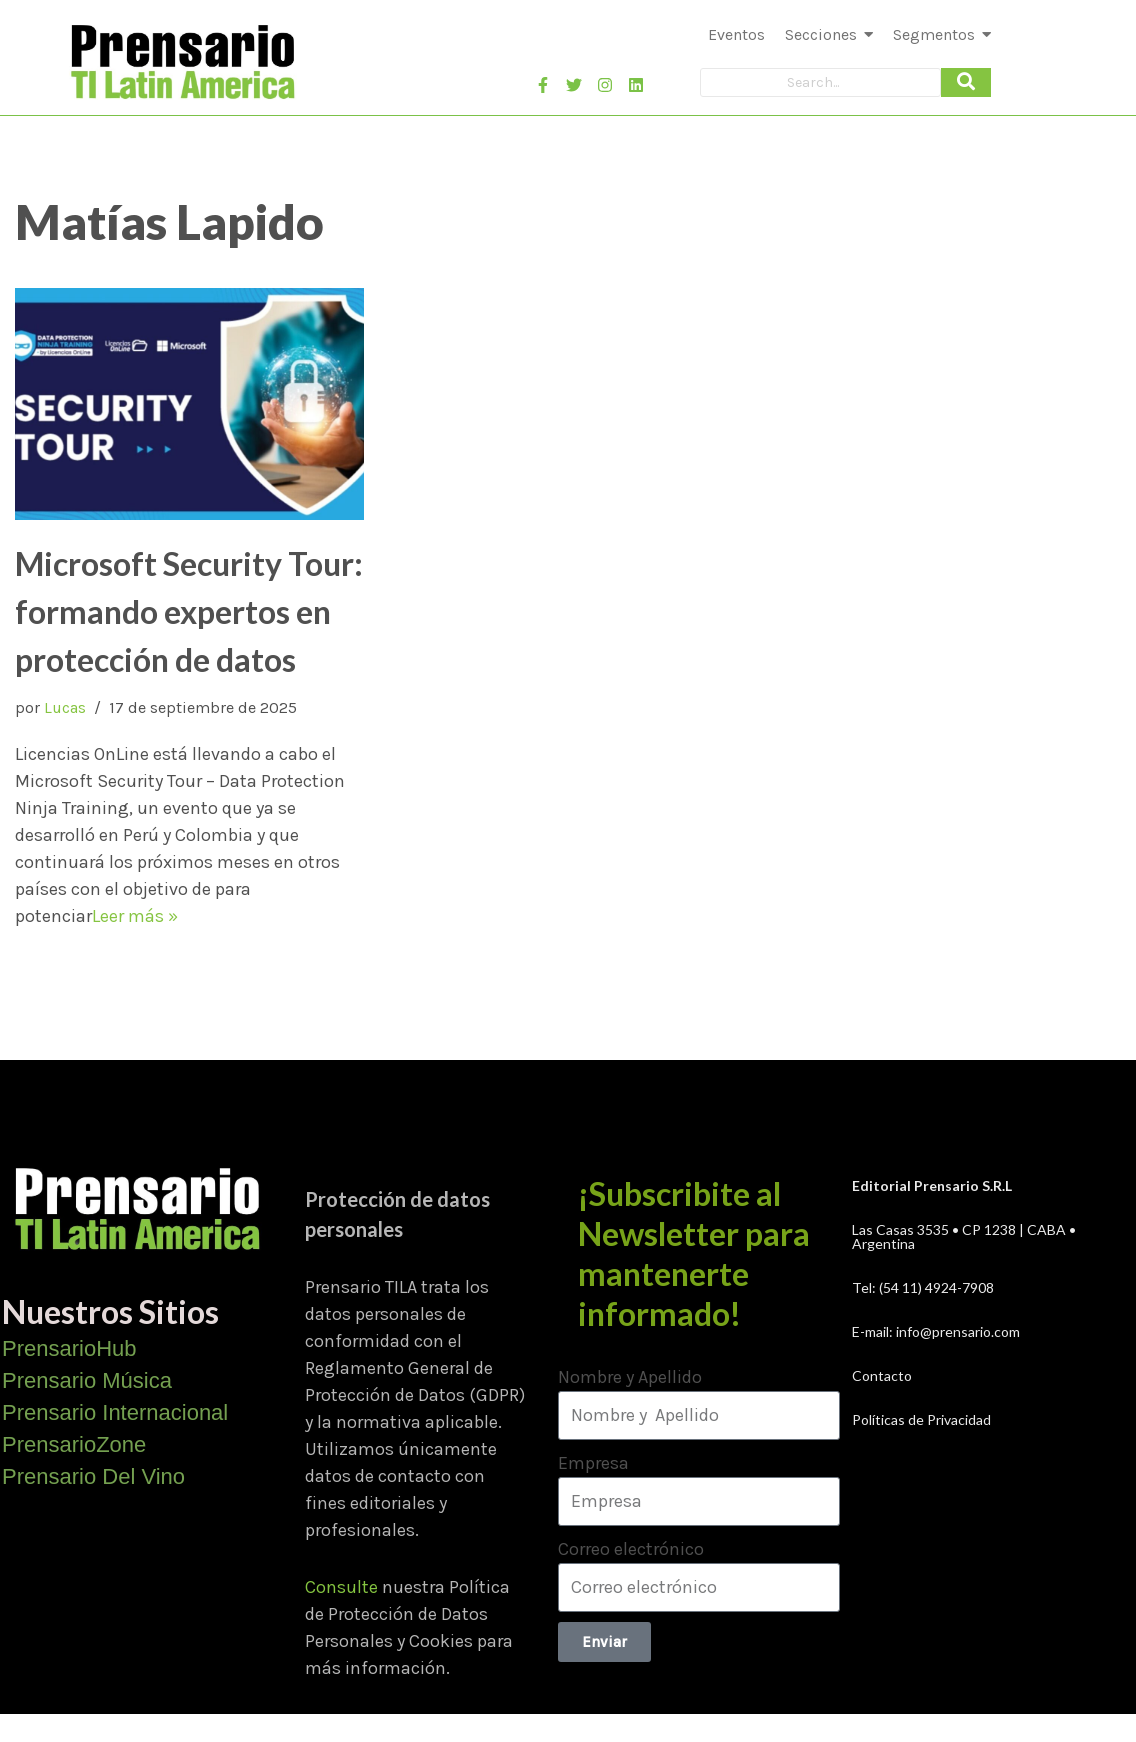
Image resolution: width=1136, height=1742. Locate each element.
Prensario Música (87, 1380)
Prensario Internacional (115, 1412)
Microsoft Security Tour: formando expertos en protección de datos (189, 611)
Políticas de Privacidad (921, 1419)
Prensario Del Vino (93, 1476)
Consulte (341, 1587)
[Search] (820, 82)
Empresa (593, 1463)
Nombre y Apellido (630, 1377)
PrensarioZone (74, 1444)
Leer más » (135, 916)
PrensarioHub (69, 1348)
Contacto (882, 1375)
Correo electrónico (631, 1549)
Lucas (65, 707)
